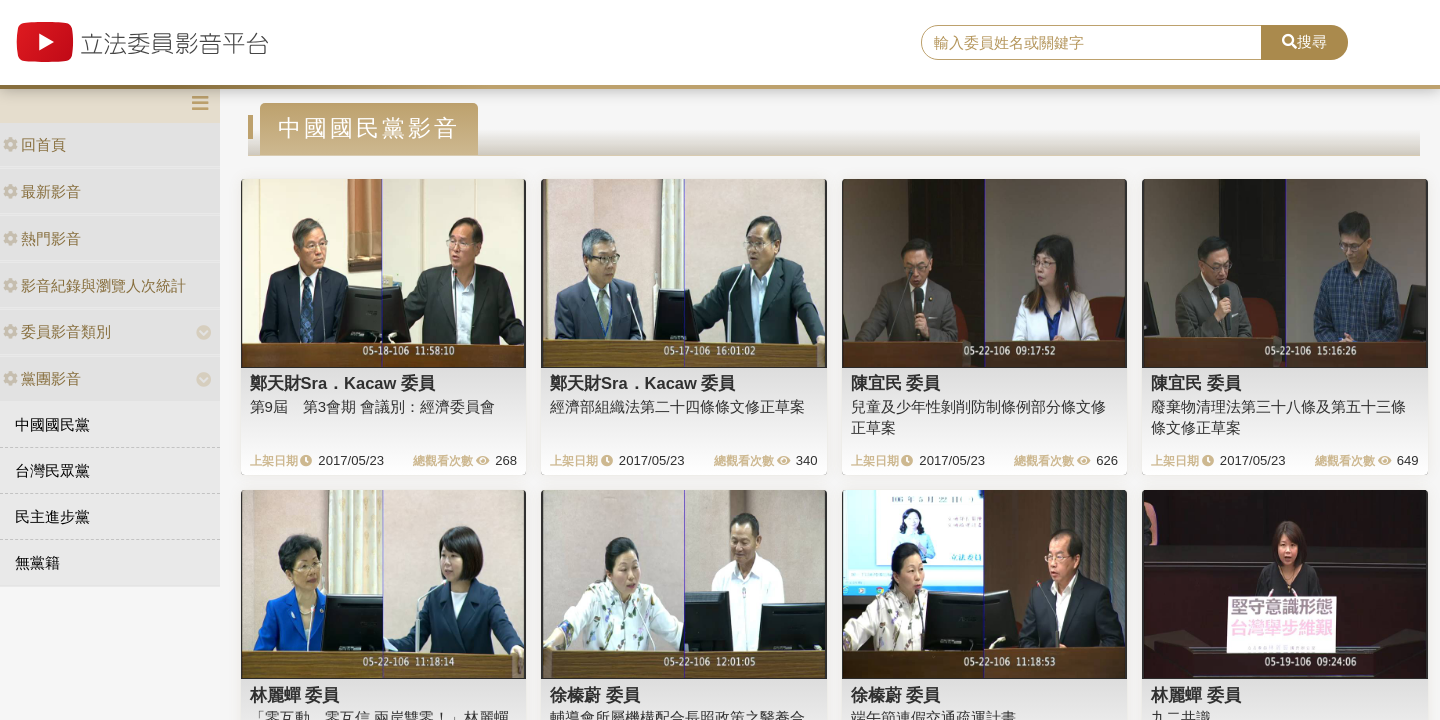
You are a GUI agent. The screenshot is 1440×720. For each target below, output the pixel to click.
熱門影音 (42, 238)
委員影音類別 (57, 331)
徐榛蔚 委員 (595, 695)
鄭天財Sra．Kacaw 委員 (342, 383)
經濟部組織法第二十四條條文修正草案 (677, 406)
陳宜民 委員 (896, 383)
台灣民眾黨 (52, 470)
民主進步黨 (52, 516)
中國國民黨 (52, 424)
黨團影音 (42, 378)
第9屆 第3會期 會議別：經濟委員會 (373, 406)
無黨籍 (37, 562)
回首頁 (34, 144)
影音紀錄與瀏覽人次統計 (94, 285)
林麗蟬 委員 (295, 695)
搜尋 (1304, 41)
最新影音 (42, 191)
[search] (1091, 43)
